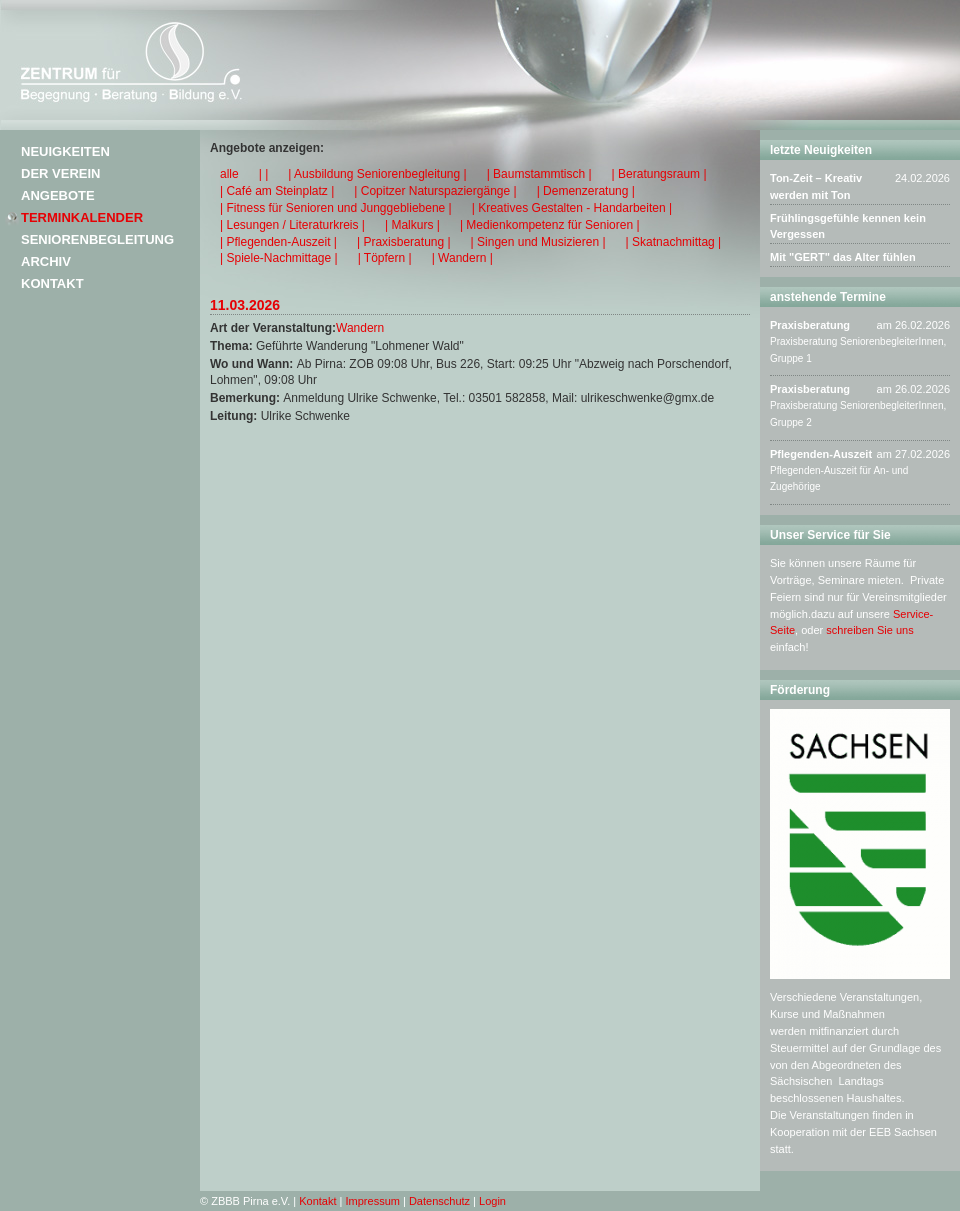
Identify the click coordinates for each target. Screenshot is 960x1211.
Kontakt (52, 283)
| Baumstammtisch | (539, 174)
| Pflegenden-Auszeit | (278, 242)
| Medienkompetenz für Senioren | (550, 225)
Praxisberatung (810, 325)
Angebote (58, 195)
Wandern (360, 328)
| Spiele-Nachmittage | (279, 258)
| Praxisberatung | (404, 242)
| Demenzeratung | (586, 191)
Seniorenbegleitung (97, 239)
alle (229, 174)
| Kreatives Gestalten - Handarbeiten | (572, 208)
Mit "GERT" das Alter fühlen (843, 257)
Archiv (46, 261)
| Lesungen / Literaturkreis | (292, 225)
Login (492, 1201)
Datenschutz (439, 1201)
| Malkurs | (412, 225)
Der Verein (60, 173)
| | (264, 174)
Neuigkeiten (65, 151)
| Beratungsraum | (659, 174)
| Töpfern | (385, 258)
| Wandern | (462, 258)
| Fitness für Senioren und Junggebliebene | (336, 208)
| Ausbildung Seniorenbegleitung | (377, 174)
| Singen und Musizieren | (538, 242)
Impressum (373, 1201)
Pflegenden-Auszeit (821, 454)
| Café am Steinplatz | (277, 191)
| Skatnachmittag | (674, 242)
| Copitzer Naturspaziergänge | (435, 191)
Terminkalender (82, 217)
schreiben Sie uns (869, 630)
